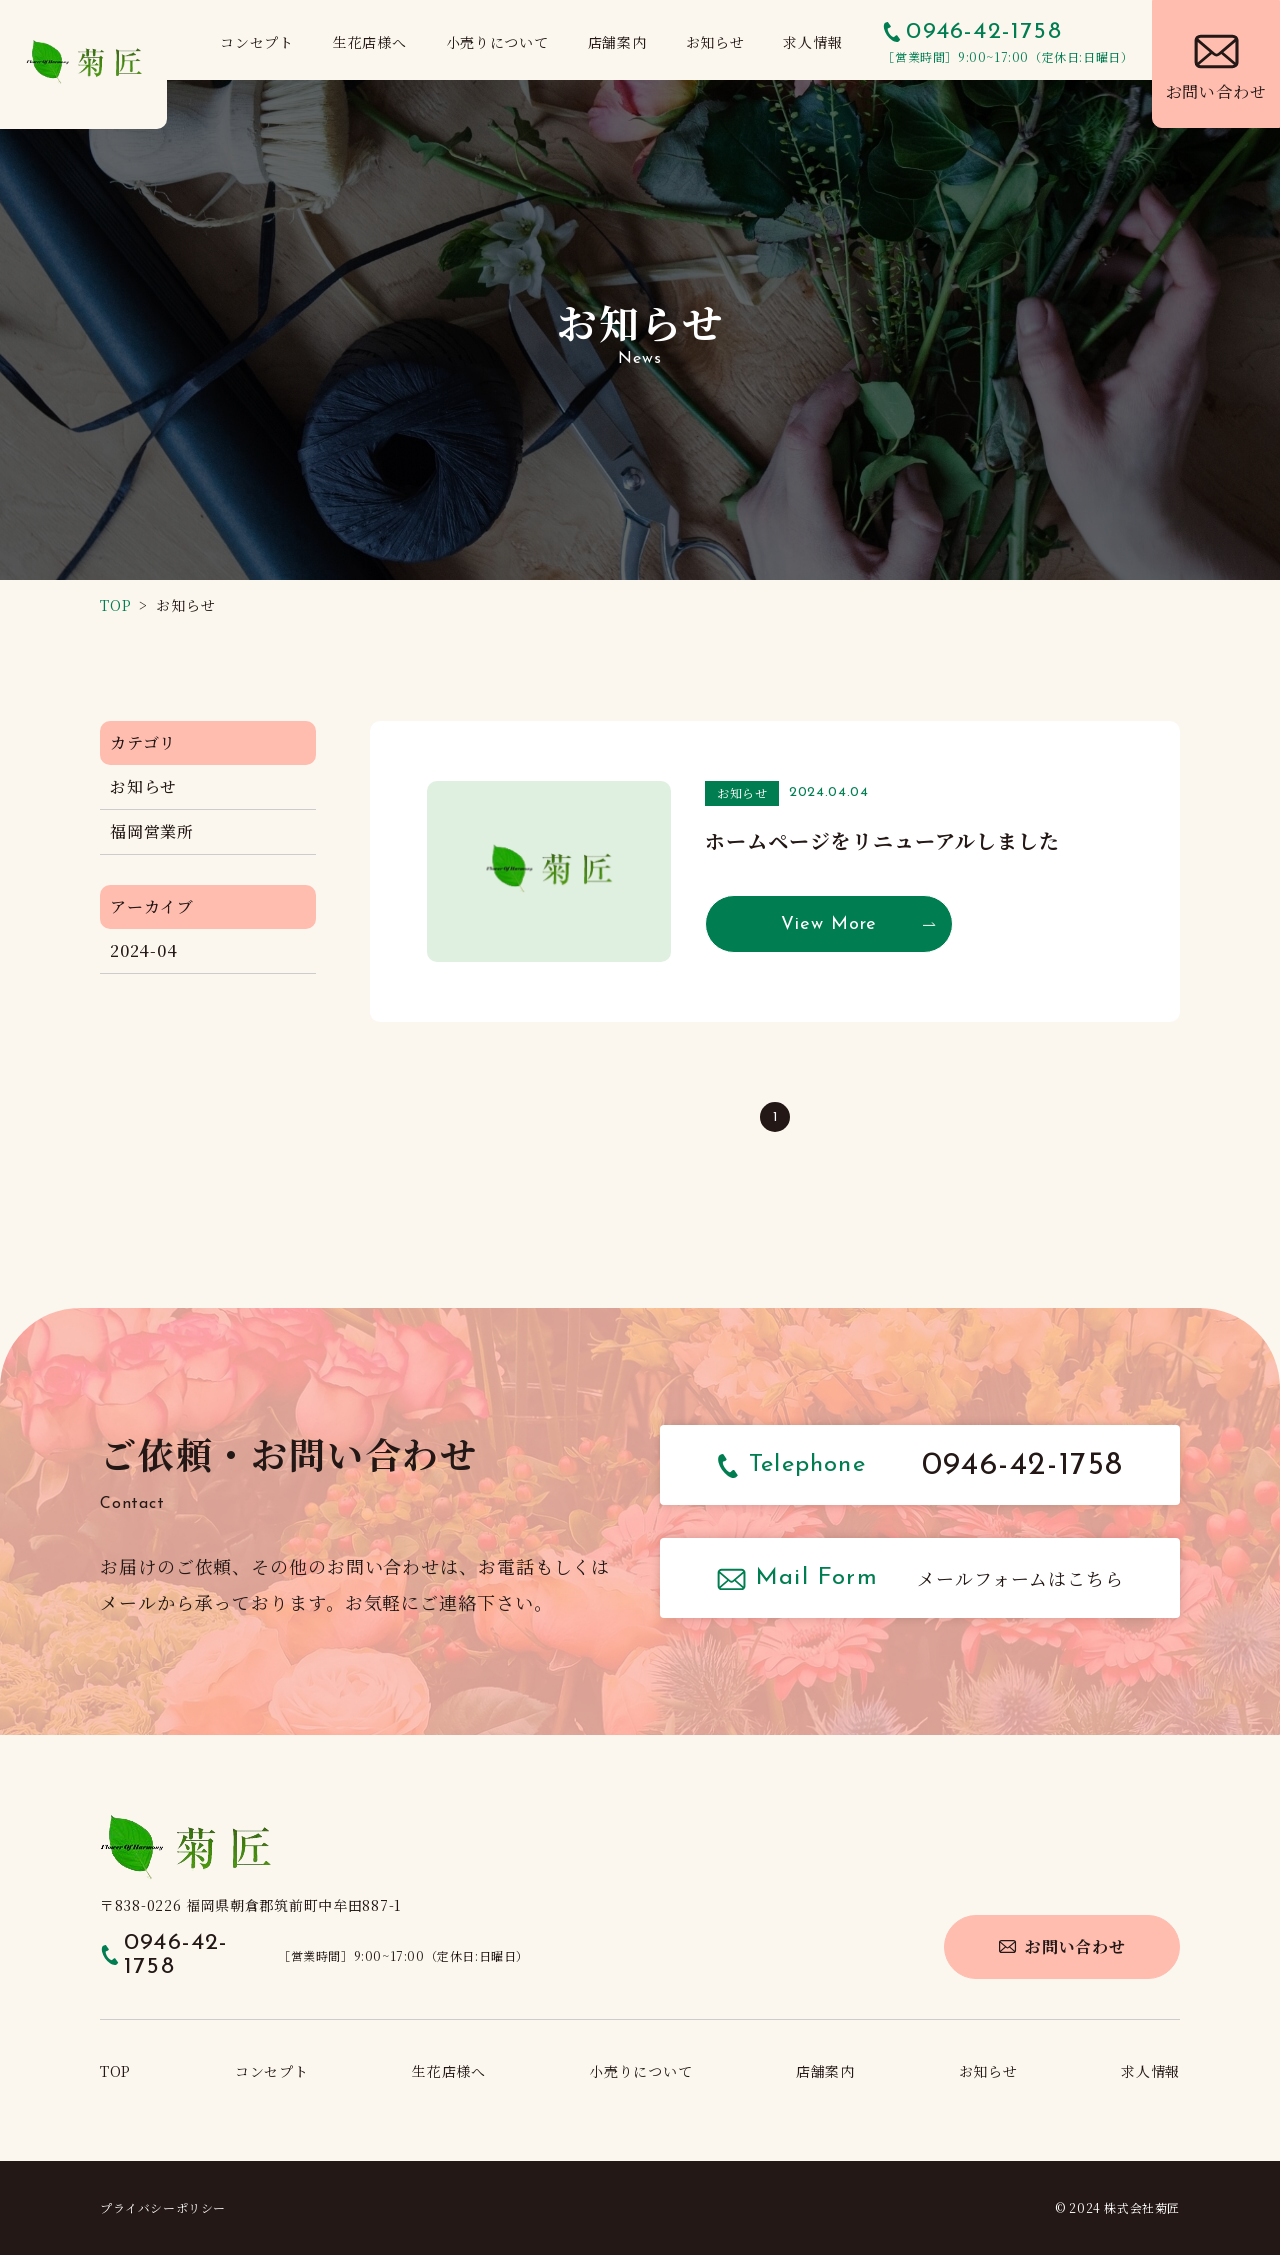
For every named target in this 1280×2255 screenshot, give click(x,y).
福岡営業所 (152, 831)
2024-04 (144, 950)
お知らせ (143, 786)
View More (829, 924)
